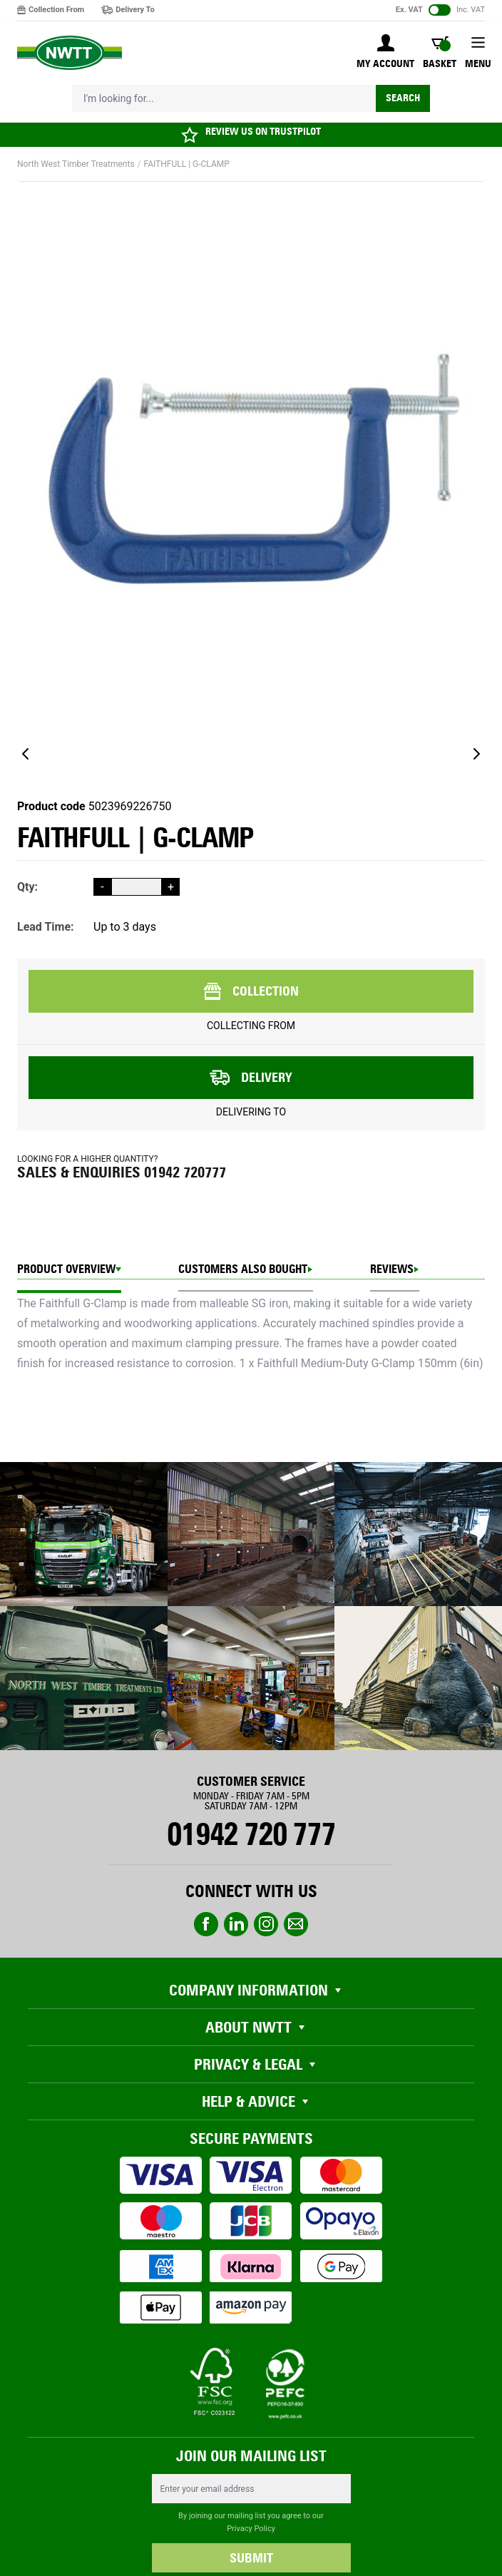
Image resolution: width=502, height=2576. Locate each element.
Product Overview (66, 1269)
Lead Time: (45, 927)
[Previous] (25, 753)
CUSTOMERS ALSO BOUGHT (242, 1269)
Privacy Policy (251, 2528)
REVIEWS (392, 1269)
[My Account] (385, 52)
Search (403, 98)
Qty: (27, 887)
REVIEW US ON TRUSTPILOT (263, 132)
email (296, 1924)
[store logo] (69, 53)
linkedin (236, 1924)
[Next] (476, 753)
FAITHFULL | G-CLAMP (187, 164)
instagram (266, 1924)
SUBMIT (251, 2558)
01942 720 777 (250, 1834)
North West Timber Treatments (76, 164)
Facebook (206, 1924)
